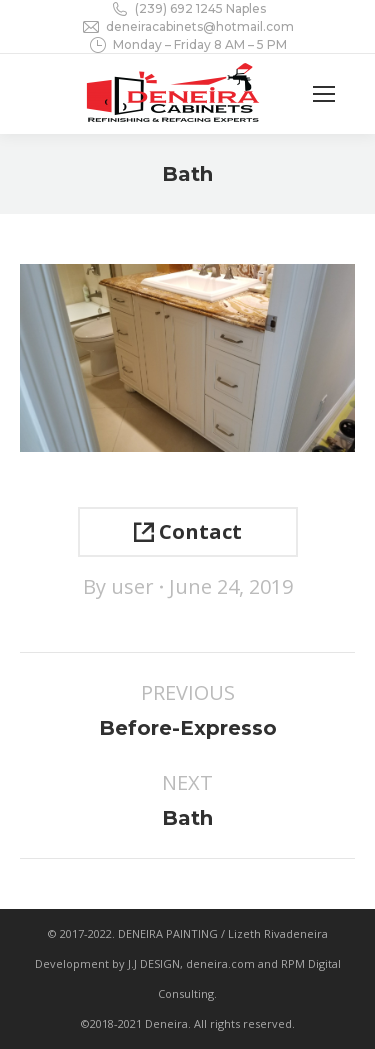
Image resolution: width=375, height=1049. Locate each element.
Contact (188, 531)
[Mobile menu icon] (324, 94)
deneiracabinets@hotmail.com (187, 27)
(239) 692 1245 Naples (188, 9)
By (118, 586)
